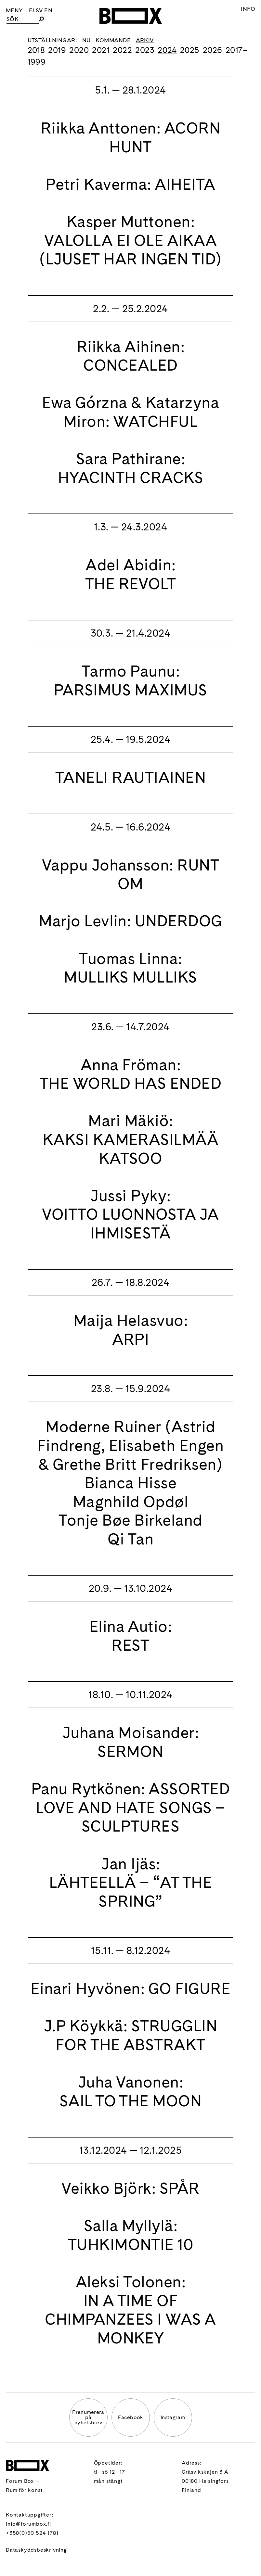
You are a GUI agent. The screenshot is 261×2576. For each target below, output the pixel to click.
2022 (122, 50)
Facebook (130, 2417)
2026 (212, 50)
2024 (167, 50)
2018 (36, 50)
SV (39, 10)
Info (248, 8)
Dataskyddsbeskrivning (36, 2550)
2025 (190, 50)
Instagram (173, 2417)
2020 (79, 50)
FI (31, 10)
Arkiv (145, 40)
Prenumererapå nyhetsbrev (88, 2417)
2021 (101, 50)
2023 (144, 50)
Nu (86, 40)
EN (48, 10)
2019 (57, 50)
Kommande (113, 40)
